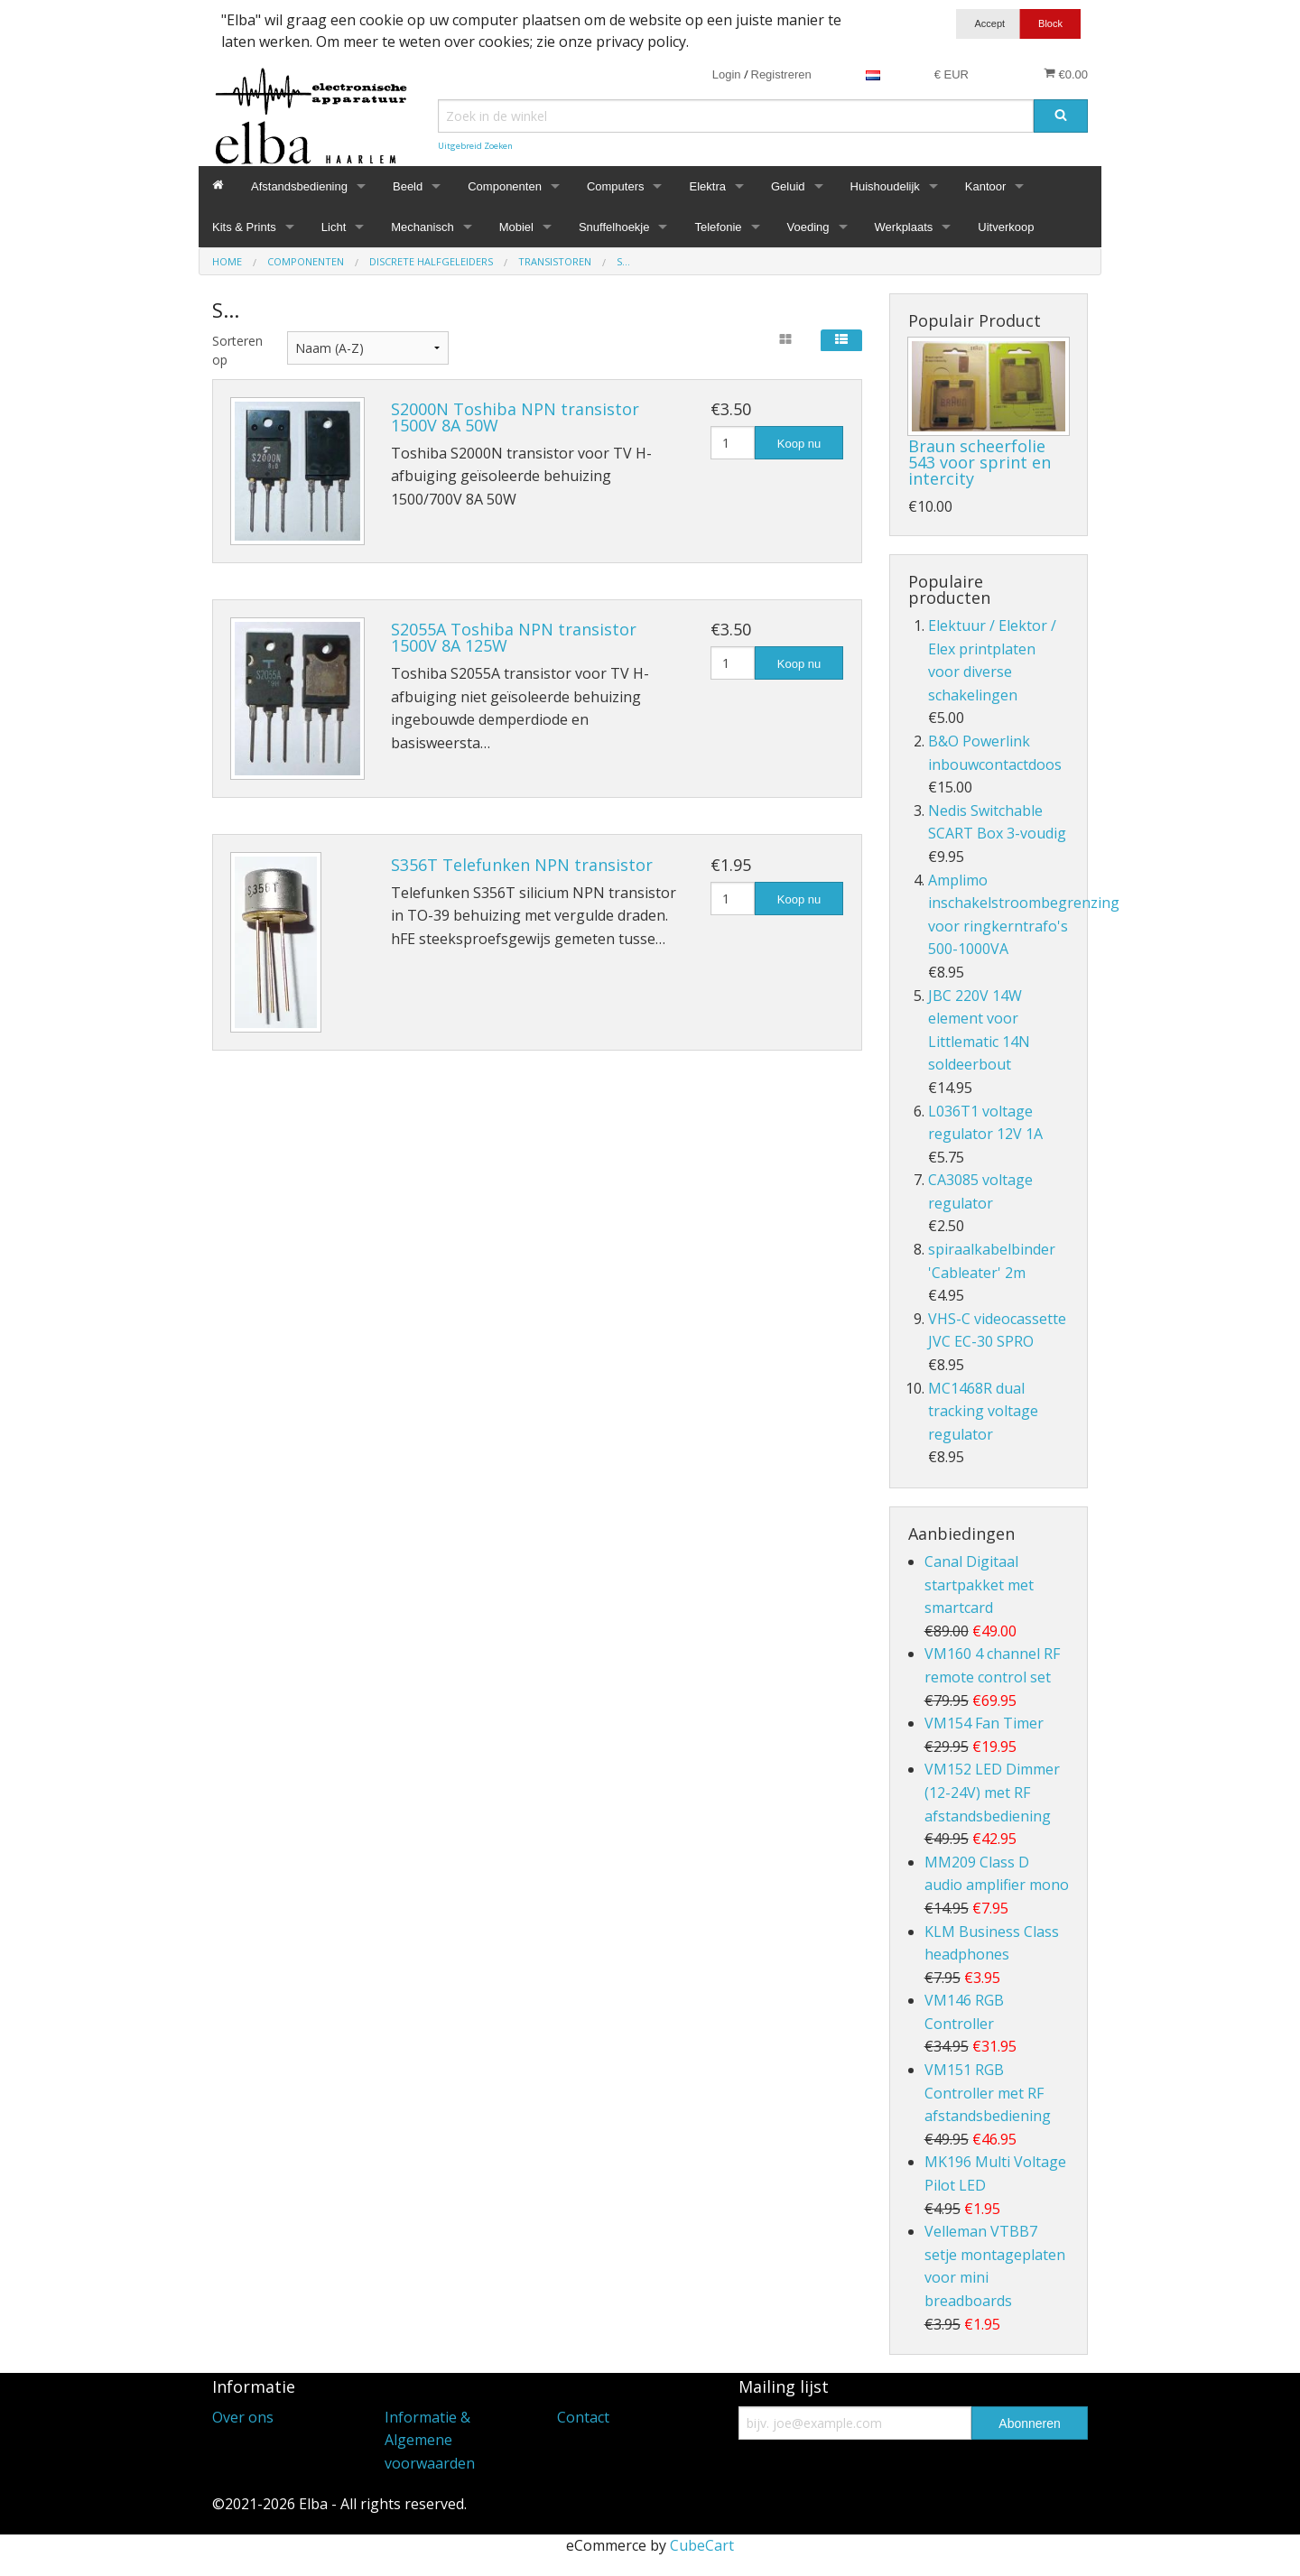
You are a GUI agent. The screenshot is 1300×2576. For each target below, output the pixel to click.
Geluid (788, 186)
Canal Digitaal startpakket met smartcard (979, 1584)
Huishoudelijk (885, 186)
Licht (333, 227)
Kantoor (986, 186)
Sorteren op (236, 350)
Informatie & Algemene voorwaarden (430, 2440)
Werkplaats (904, 227)
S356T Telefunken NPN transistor (522, 865)
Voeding (808, 227)
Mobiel (516, 227)
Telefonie (717, 227)
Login (726, 74)
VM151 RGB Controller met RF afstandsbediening (987, 2093)
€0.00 (1066, 74)
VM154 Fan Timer (984, 1723)
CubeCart (702, 2545)
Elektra (707, 186)
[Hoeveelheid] (732, 442)
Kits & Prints (244, 227)
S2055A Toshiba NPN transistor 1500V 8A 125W (513, 637)
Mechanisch (422, 227)
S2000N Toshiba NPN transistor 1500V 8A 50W (515, 417)
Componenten (505, 186)
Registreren (781, 74)
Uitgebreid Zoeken (475, 146)
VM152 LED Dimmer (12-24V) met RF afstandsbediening (992, 1792)
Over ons (243, 2417)
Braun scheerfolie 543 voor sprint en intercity (979, 462)
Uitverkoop (1006, 227)
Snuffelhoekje (614, 227)
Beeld (407, 186)
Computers (616, 186)
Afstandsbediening (299, 186)
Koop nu (799, 443)
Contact (583, 2417)
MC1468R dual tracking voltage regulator (983, 1411)
